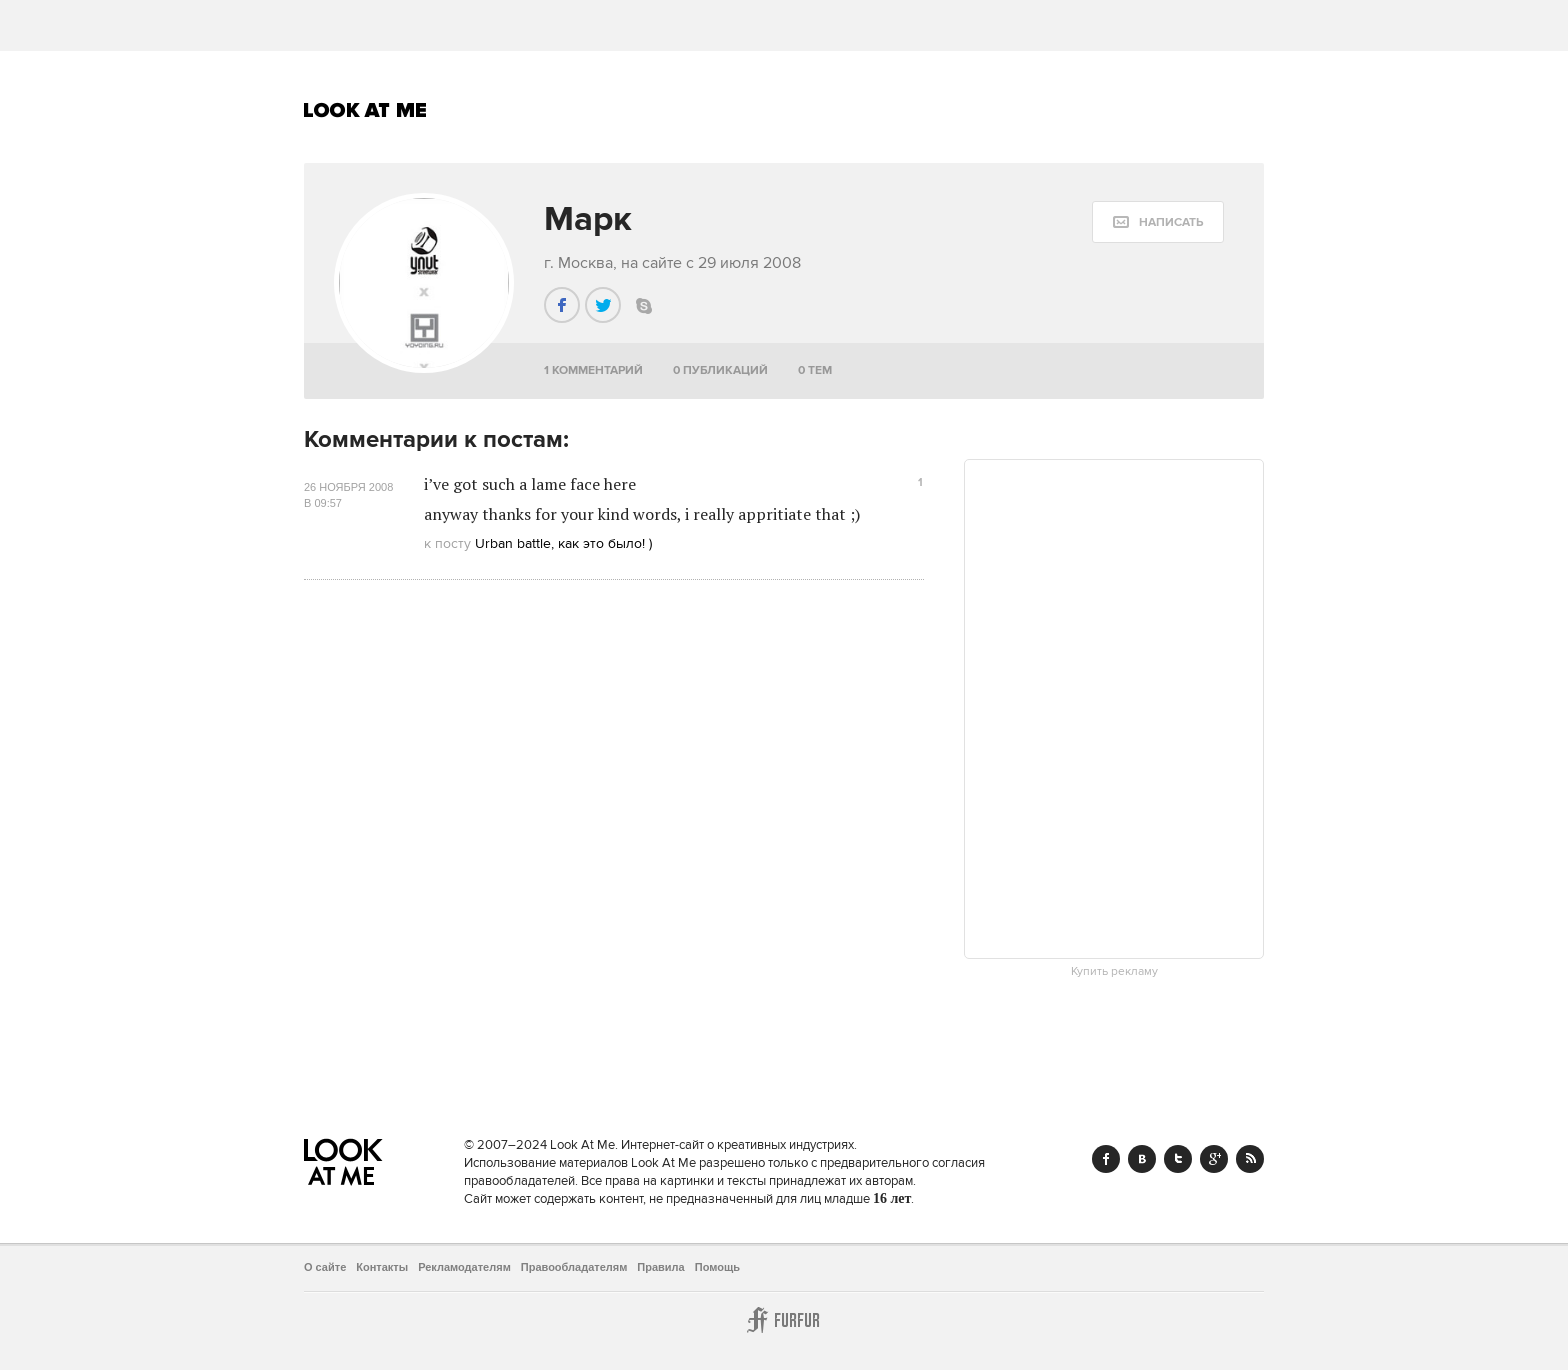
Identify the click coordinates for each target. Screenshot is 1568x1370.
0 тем (815, 370)
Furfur (784, 1320)
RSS (1250, 1159)
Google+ (1214, 1159)
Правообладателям (574, 1267)
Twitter (1178, 1159)
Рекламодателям (464, 1267)
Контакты (382, 1267)
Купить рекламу (1114, 972)
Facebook (1106, 1159)
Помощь (717, 1267)
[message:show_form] (1158, 222)
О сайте (325, 1267)
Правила (660, 1267)
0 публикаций (720, 370)
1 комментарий (593, 370)
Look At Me (365, 110)
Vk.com (1142, 1159)
